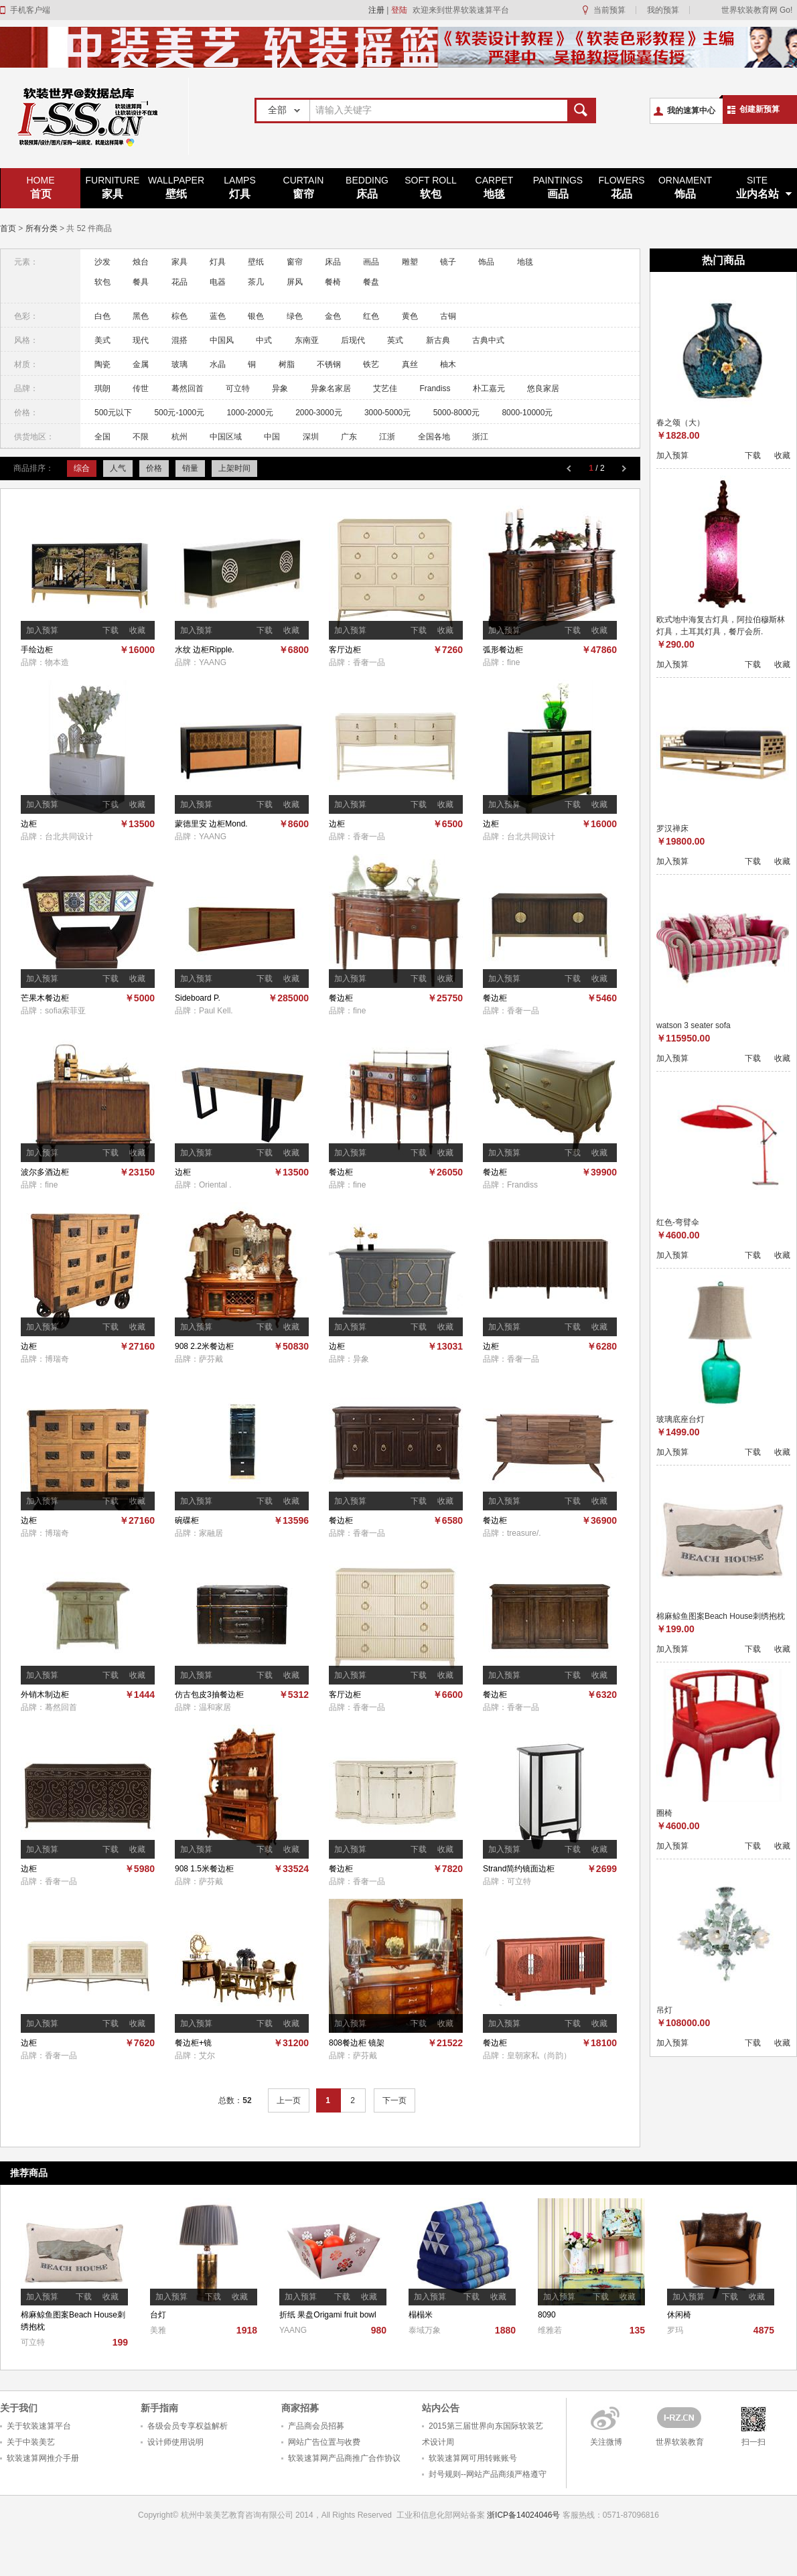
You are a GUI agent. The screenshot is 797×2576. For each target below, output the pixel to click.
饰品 (685, 187)
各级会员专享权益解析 (187, 2426)
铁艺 (371, 364)
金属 (141, 364)
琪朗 (102, 388)
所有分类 (41, 228)
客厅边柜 (345, 649)
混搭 (179, 340)
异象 (280, 388)
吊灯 (664, 2010)
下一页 (394, 2100)
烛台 (141, 262)
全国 (102, 436)
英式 (395, 340)
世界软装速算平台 (94, 116)
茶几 (256, 282)
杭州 (179, 436)
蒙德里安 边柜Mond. (211, 824)
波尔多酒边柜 (45, 1172)
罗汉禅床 (672, 828)
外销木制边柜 (45, 1694)
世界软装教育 (680, 2442)
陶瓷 (102, 364)
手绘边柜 (37, 649)
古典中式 (488, 340)
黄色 (410, 316)
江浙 (387, 436)
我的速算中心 (691, 110)
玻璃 (179, 364)
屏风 (295, 282)
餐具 (141, 282)
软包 (430, 187)
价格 (154, 468)
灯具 (239, 187)
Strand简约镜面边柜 (519, 1868)
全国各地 (434, 436)
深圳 (311, 436)
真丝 (410, 364)
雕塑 (410, 262)
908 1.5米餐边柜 (204, 1868)
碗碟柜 (187, 1520)
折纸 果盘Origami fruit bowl (327, 2314)
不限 (141, 436)
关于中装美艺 (31, 2442)
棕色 (179, 316)
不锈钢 (329, 364)
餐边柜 (341, 998)
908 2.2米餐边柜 (204, 1346)
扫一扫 (753, 2442)
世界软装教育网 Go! (757, 10)
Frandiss (434, 388)
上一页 (289, 2100)
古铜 (448, 316)
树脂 (287, 364)
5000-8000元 (456, 412)
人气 (118, 468)
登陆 (399, 10)
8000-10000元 (527, 412)
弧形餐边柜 (503, 649)
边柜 (29, 824)
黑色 (141, 316)
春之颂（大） (680, 422)
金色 (333, 316)
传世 (141, 388)
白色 (102, 316)
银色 (256, 316)
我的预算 (663, 10)
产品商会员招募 (316, 2426)
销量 (190, 468)
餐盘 (371, 282)
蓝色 (218, 316)
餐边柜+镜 (193, 2043)
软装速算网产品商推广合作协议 (344, 2458)
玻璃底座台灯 (680, 1419)
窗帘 (303, 187)
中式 (264, 340)
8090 (547, 2314)
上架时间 (234, 468)
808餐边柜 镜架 (356, 2043)
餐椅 (333, 282)
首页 (40, 187)
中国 (272, 436)
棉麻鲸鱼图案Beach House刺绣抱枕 (720, 1616)
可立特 (238, 388)
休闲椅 (679, 2314)
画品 (557, 187)
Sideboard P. (197, 998)
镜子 (448, 262)
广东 (349, 436)
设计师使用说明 (175, 2442)
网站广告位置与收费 (324, 2442)
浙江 (480, 436)
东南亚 (307, 340)
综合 (82, 468)
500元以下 (113, 412)
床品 (367, 187)
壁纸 (176, 187)
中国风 (222, 340)
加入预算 (42, 630)
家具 (112, 187)
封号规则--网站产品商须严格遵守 (488, 2474)
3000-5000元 (387, 412)
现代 (141, 340)
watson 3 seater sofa (693, 1025)
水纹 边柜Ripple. (204, 649)
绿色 (295, 316)
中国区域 (226, 436)
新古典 (438, 340)
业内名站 (757, 187)
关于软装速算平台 (39, 2426)
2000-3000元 (318, 412)
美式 (102, 340)
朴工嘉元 (489, 388)
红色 (371, 316)
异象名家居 (331, 388)
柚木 (448, 364)
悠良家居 (543, 388)
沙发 (102, 262)
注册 (376, 10)
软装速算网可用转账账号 (473, 2458)
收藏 (137, 630)
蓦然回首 (187, 388)
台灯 (158, 2314)
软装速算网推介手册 (43, 2458)
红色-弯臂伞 (677, 1222)
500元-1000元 (179, 412)
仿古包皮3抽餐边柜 (209, 1694)
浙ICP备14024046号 (523, 2515)
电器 (218, 282)
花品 (621, 187)
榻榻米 (421, 2314)
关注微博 (606, 2442)
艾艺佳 (385, 388)
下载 (110, 630)
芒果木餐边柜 (45, 998)
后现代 (353, 340)
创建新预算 (759, 109)
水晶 (218, 364)
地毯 (494, 187)
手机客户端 (30, 10)
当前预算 (609, 10)
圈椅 (664, 1813)
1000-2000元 (249, 412)
